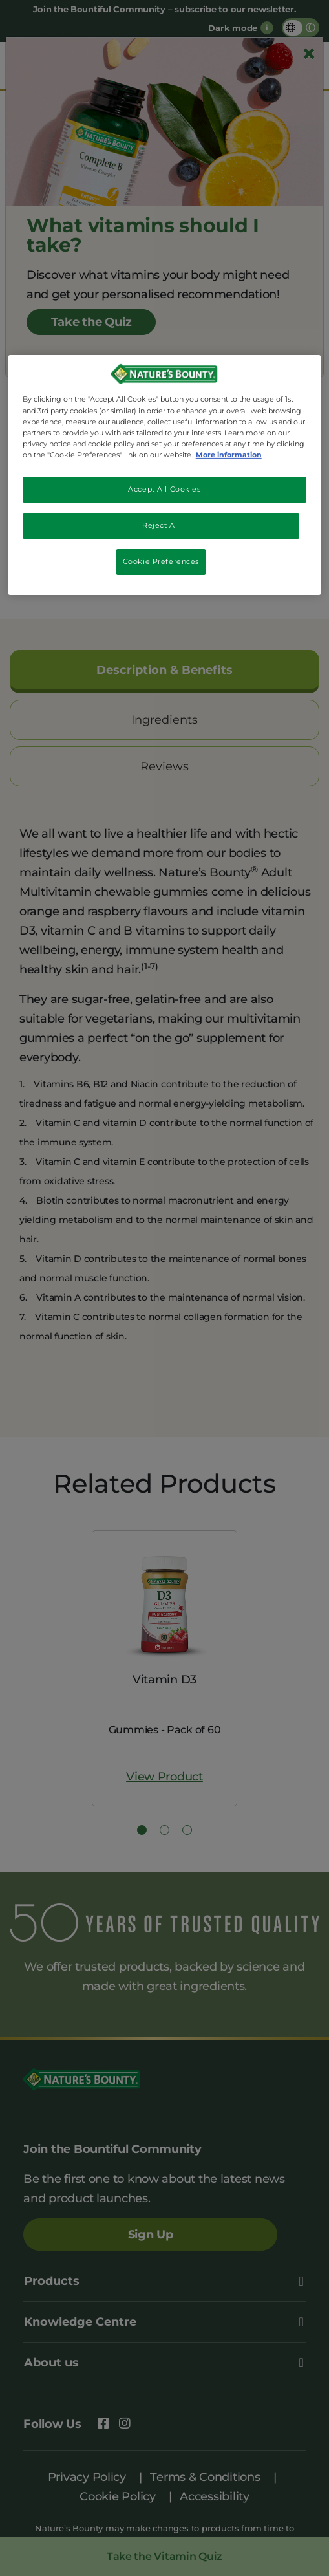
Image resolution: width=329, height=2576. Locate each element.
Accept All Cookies (164, 488)
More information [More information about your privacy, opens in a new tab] (229, 454)
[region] (164, 474)
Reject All (161, 525)
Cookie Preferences (161, 561)
